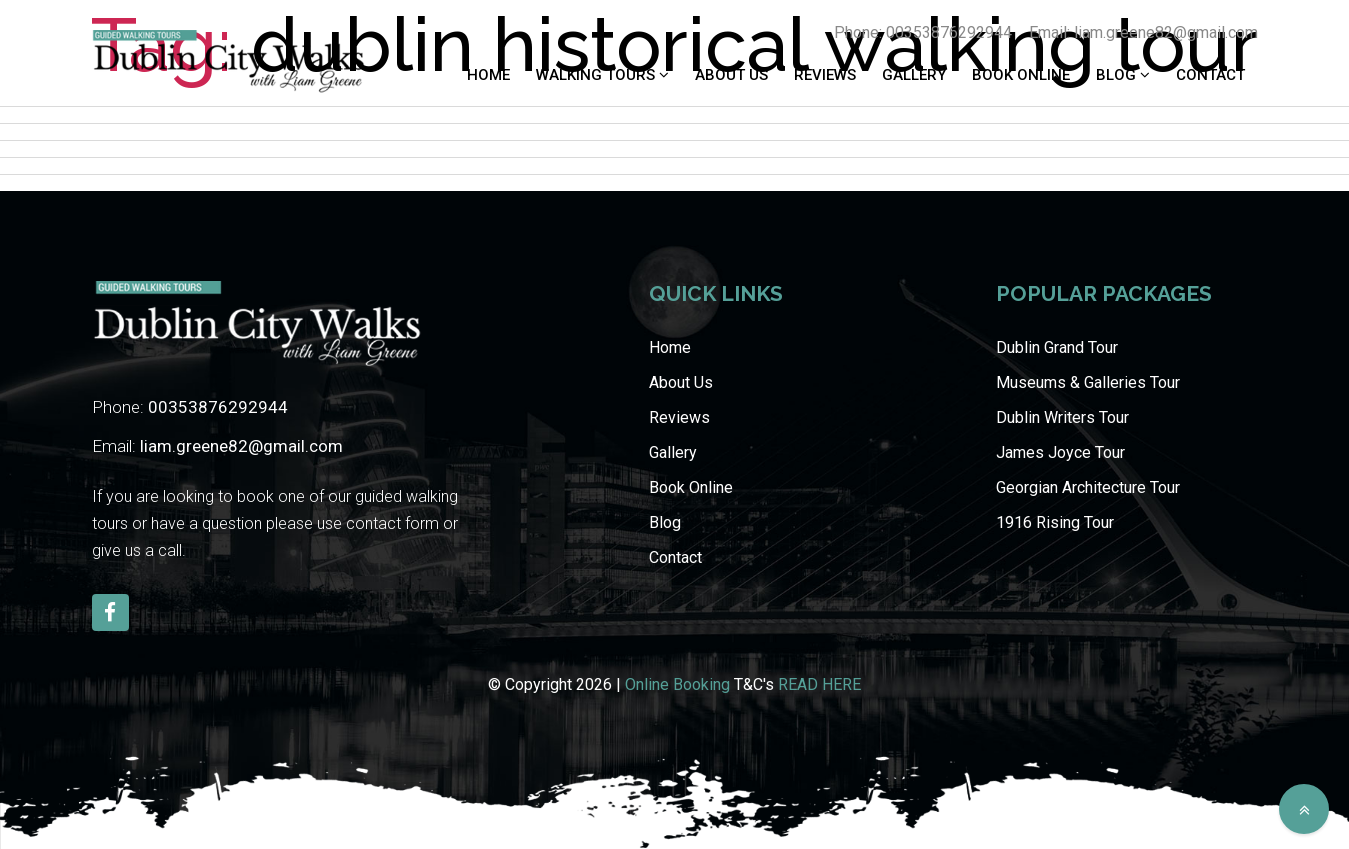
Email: (217, 446)
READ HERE (819, 684)
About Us (731, 75)
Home (488, 75)
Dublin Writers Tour (1062, 417)
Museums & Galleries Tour (1088, 382)
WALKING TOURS (597, 75)
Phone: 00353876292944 (923, 32)
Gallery (914, 75)
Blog (1118, 75)
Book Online (1021, 75)
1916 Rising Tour (1055, 522)
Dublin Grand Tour (1057, 347)
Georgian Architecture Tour (1088, 487)
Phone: (190, 407)
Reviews (825, 75)
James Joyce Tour (1060, 452)
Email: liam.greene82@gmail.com (1143, 32)
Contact (1210, 75)
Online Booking (677, 684)
